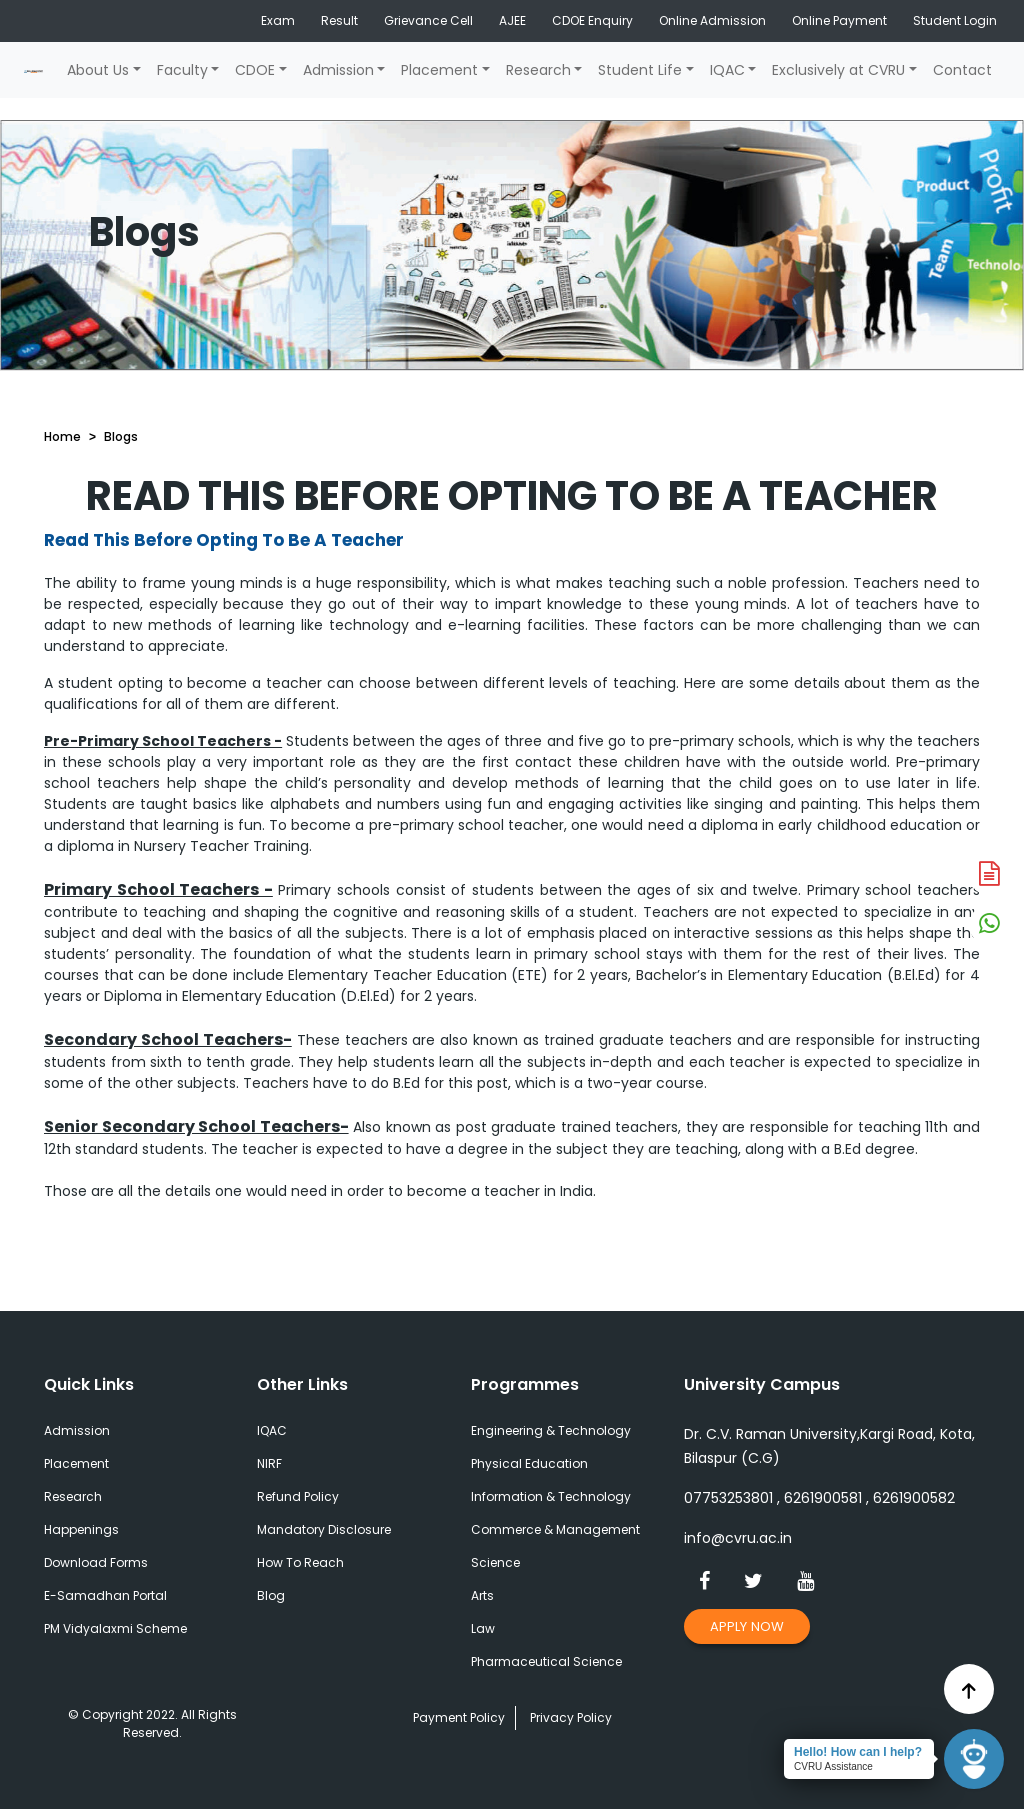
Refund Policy (298, 1496)
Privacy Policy (571, 1717)
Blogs (121, 436)
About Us (98, 70)
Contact (962, 70)
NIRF (269, 1463)
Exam (278, 20)
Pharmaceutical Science (546, 1661)
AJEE (512, 20)
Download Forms (96, 1562)
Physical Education (529, 1463)
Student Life (640, 70)
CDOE (255, 70)
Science (495, 1562)
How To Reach (300, 1562)
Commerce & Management (555, 1529)
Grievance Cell (428, 20)
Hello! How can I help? (858, 1752)
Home (62, 436)
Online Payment (839, 20)
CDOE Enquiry (592, 20)
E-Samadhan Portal (105, 1595)
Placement (439, 70)
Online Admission (712, 20)
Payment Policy (459, 1717)
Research (538, 70)
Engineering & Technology (551, 1430)
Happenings (81, 1529)
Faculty (182, 70)
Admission (338, 70)
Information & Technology (551, 1496)
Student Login (955, 20)
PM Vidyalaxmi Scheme (115, 1628)
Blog (271, 1595)
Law (483, 1628)
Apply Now (747, 1626)
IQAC (727, 70)
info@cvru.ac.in (738, 1538)
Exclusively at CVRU (838, 70)
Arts (482, 1595)
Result (339, 20)
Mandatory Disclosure (324, 1529)
